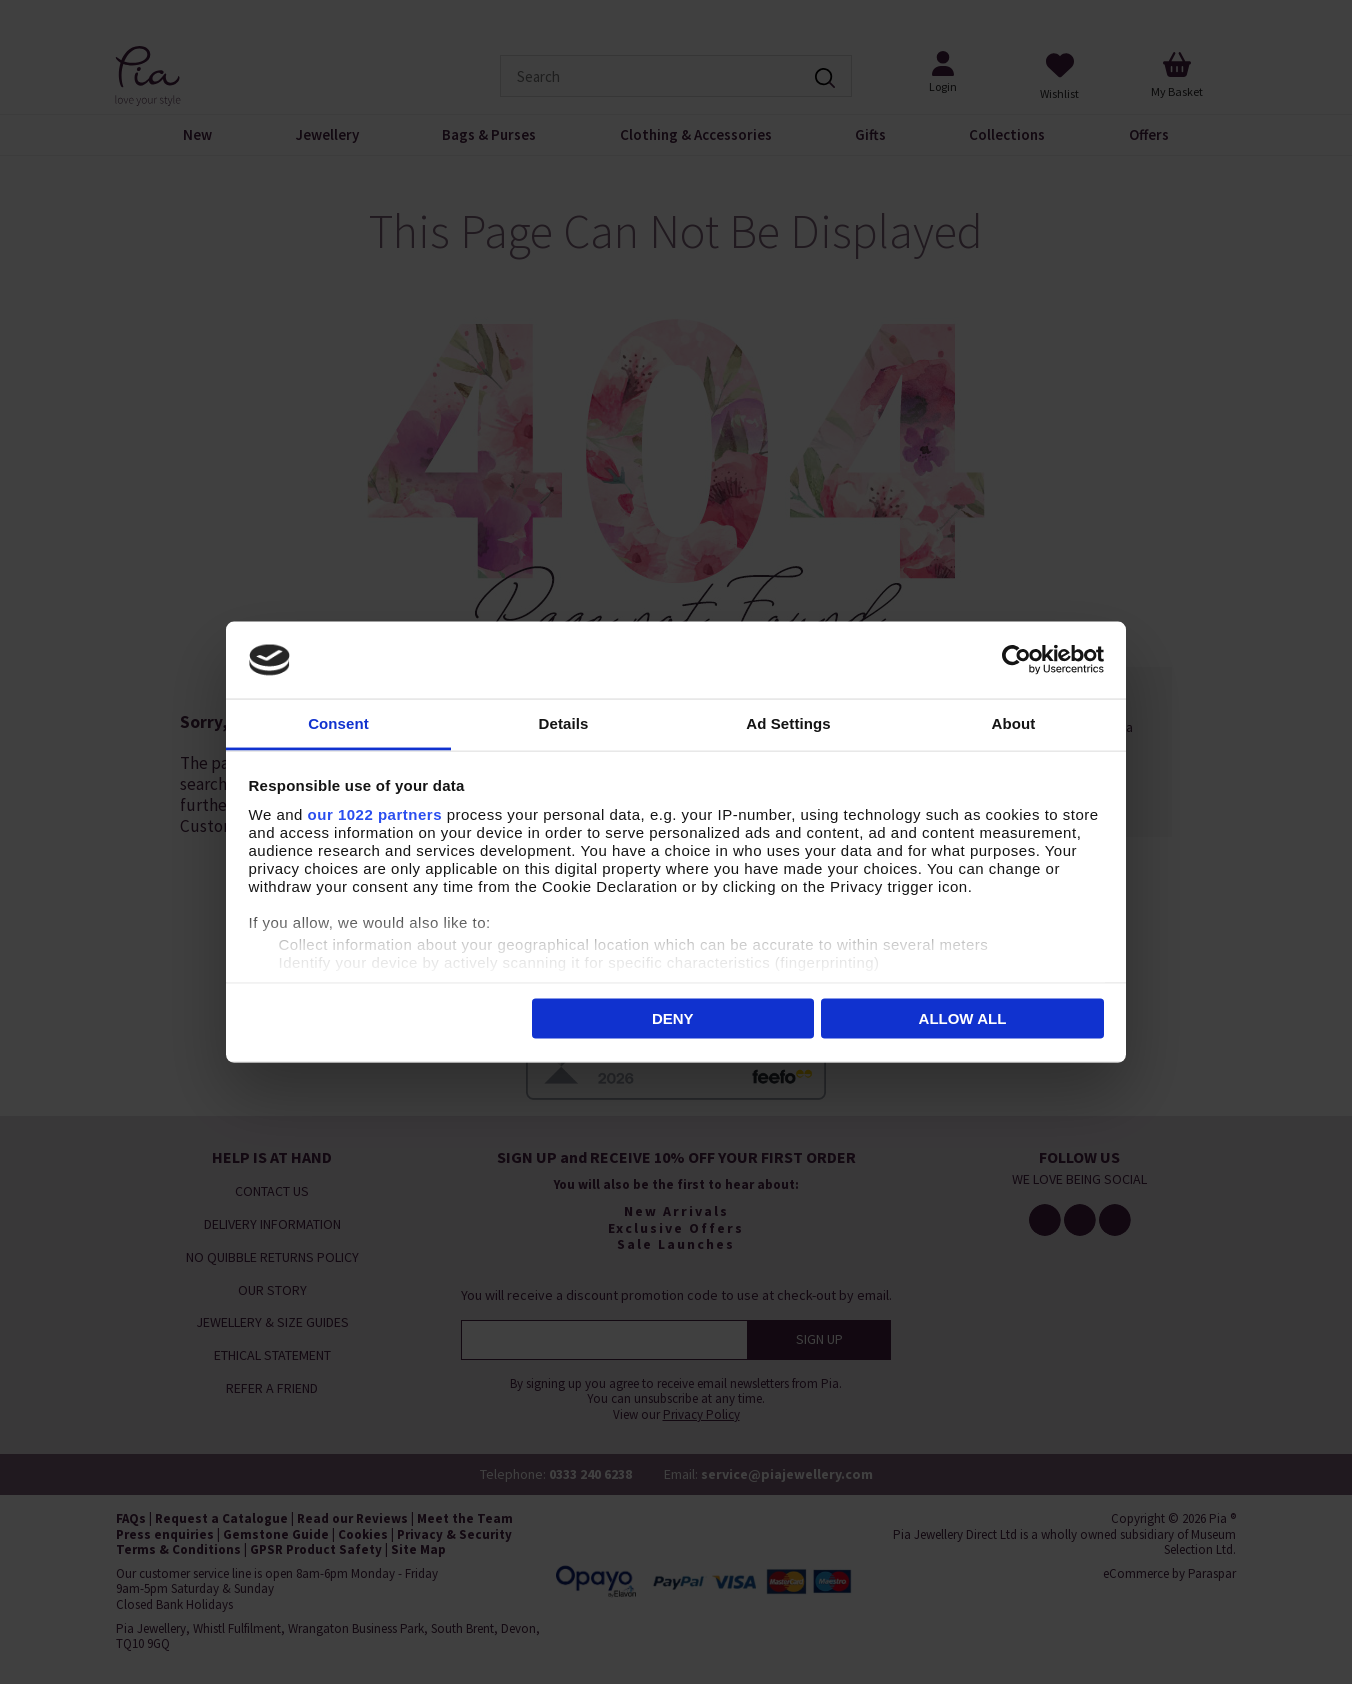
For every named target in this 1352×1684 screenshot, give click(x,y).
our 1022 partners (375, 813)
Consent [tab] (338, 722)
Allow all (963, 1018)
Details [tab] (564, 722)
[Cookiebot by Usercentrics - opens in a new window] (1016, 660)
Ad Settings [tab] (788, 722)
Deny (673, 1018)
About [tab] (1014, 722)
